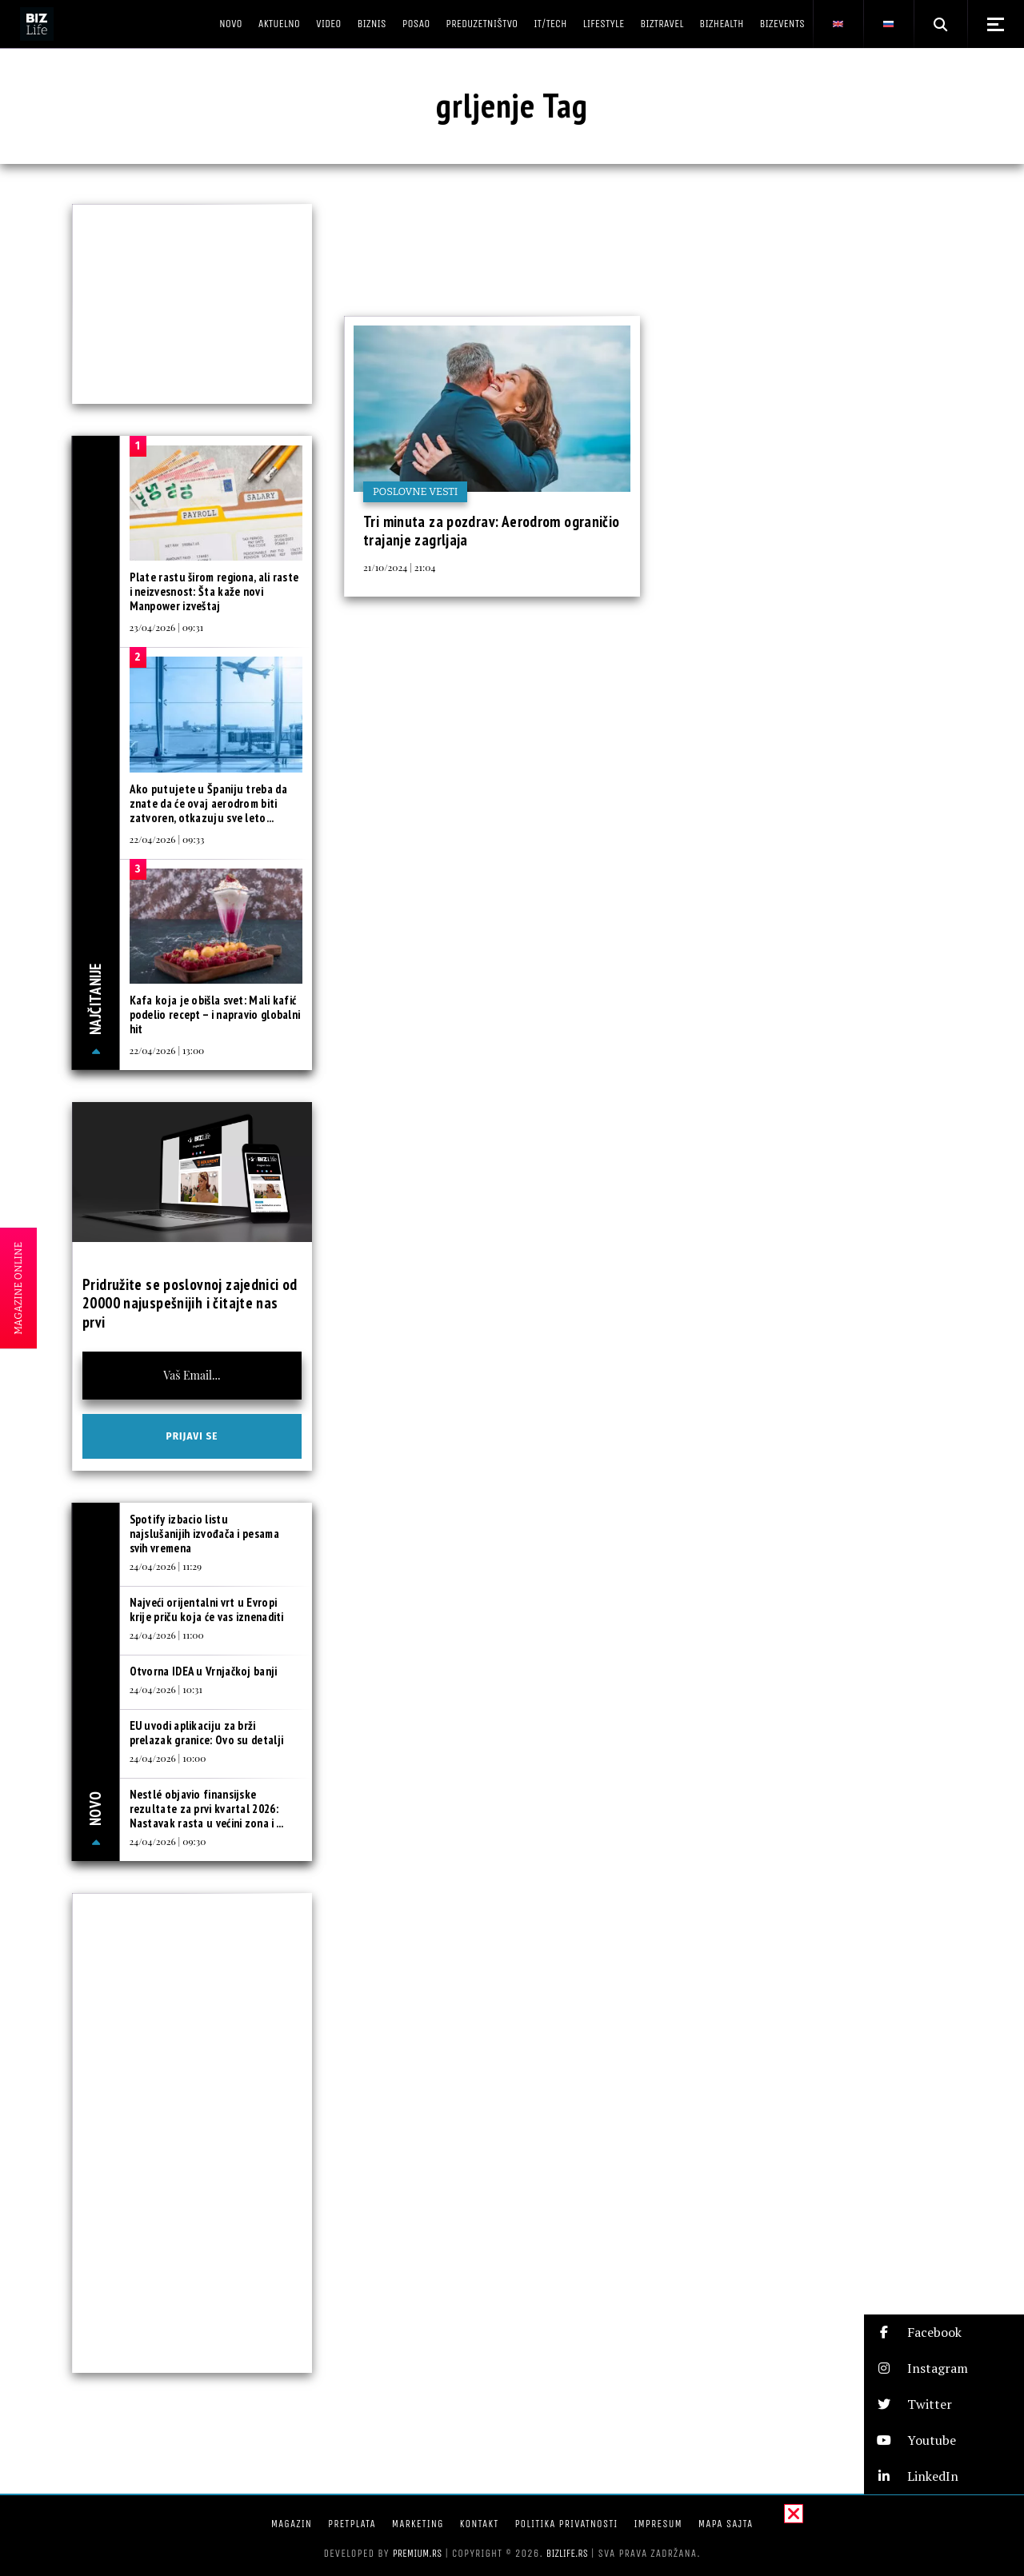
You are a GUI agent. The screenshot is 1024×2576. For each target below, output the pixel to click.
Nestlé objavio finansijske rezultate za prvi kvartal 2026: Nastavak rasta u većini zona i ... (207, 1809)
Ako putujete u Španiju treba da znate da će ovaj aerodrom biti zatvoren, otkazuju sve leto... (208, 803)
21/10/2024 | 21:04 (399, 567)
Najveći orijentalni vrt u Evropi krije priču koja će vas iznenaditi (207, 1609)
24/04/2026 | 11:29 (166, 1566)
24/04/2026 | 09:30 (168, 1841)
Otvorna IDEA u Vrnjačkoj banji (204, 1671)
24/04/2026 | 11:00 (167, 1634)
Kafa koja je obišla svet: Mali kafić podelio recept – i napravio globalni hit (215, 1014)
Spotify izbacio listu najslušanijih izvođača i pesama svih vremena (204, 1534)
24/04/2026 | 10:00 (168, 1757)
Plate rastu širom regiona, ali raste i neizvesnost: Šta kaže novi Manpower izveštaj (214, 591)
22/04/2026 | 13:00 (167, 1050)
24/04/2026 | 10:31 (166, 1689)
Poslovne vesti (415, 491)
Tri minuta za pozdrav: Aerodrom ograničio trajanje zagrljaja (491, 531)
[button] (944, 2332)
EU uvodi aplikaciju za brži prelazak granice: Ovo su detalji (207, 1732)
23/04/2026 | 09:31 (167, 627)
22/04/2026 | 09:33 (167, 839)
